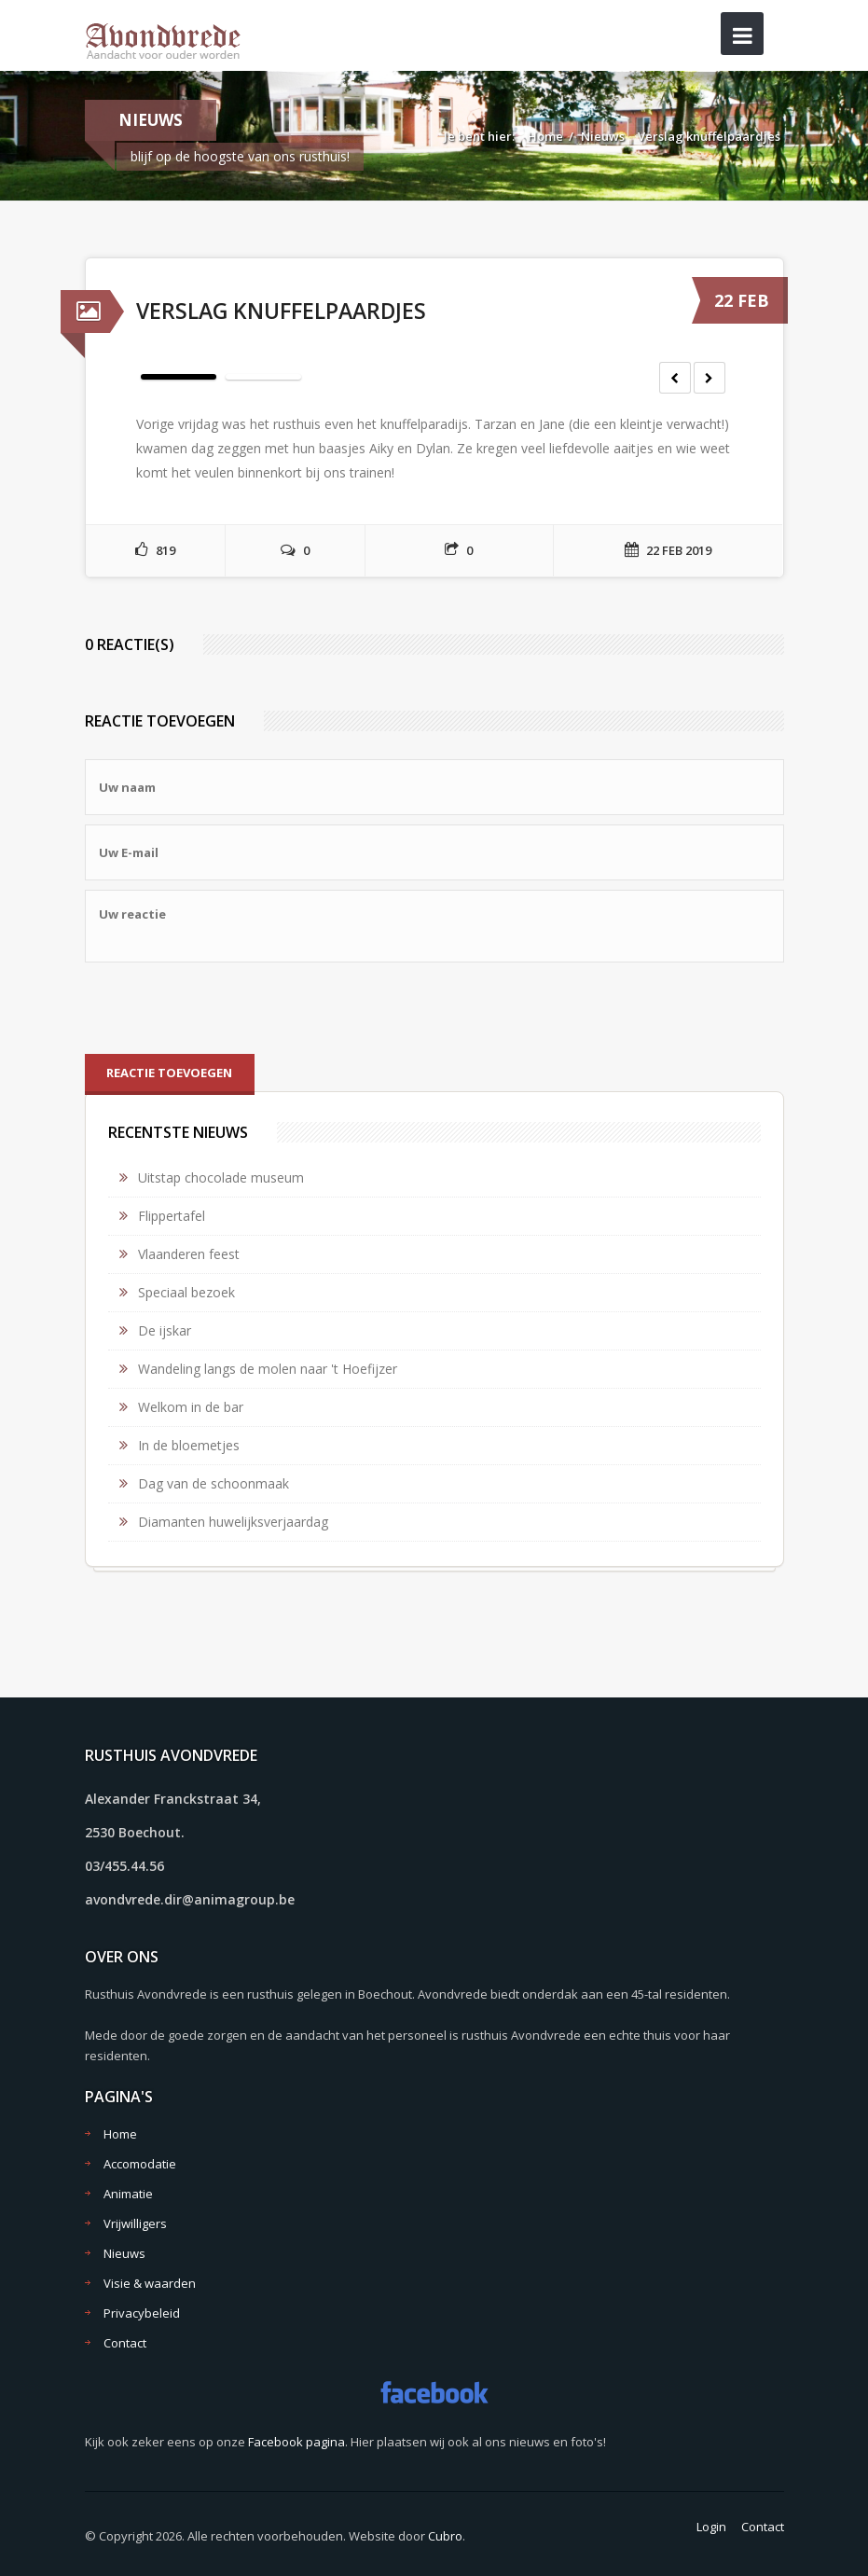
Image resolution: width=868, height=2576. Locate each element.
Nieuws (603, 136)
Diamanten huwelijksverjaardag (233, 1521)
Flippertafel (171, 1216)
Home (545, 136)
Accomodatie (139, 2163)
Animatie (128, 2193)
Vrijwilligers (135, 2223)
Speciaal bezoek (186, 1292)
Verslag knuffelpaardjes (709, 136)
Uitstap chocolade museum (221, 1177)
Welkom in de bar (190, 1407)
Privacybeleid (141, 2313)
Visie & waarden (149, 2283)
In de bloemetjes (189, 1445)
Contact (124, 2342)
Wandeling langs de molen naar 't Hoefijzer (267, 1369)
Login (711, 2526)
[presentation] (226, 1008)
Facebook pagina (296, 2441)
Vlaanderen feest (189, 1254)
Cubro (445, 2536)
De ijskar (164, 1330)
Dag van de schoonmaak (213, 1483)
